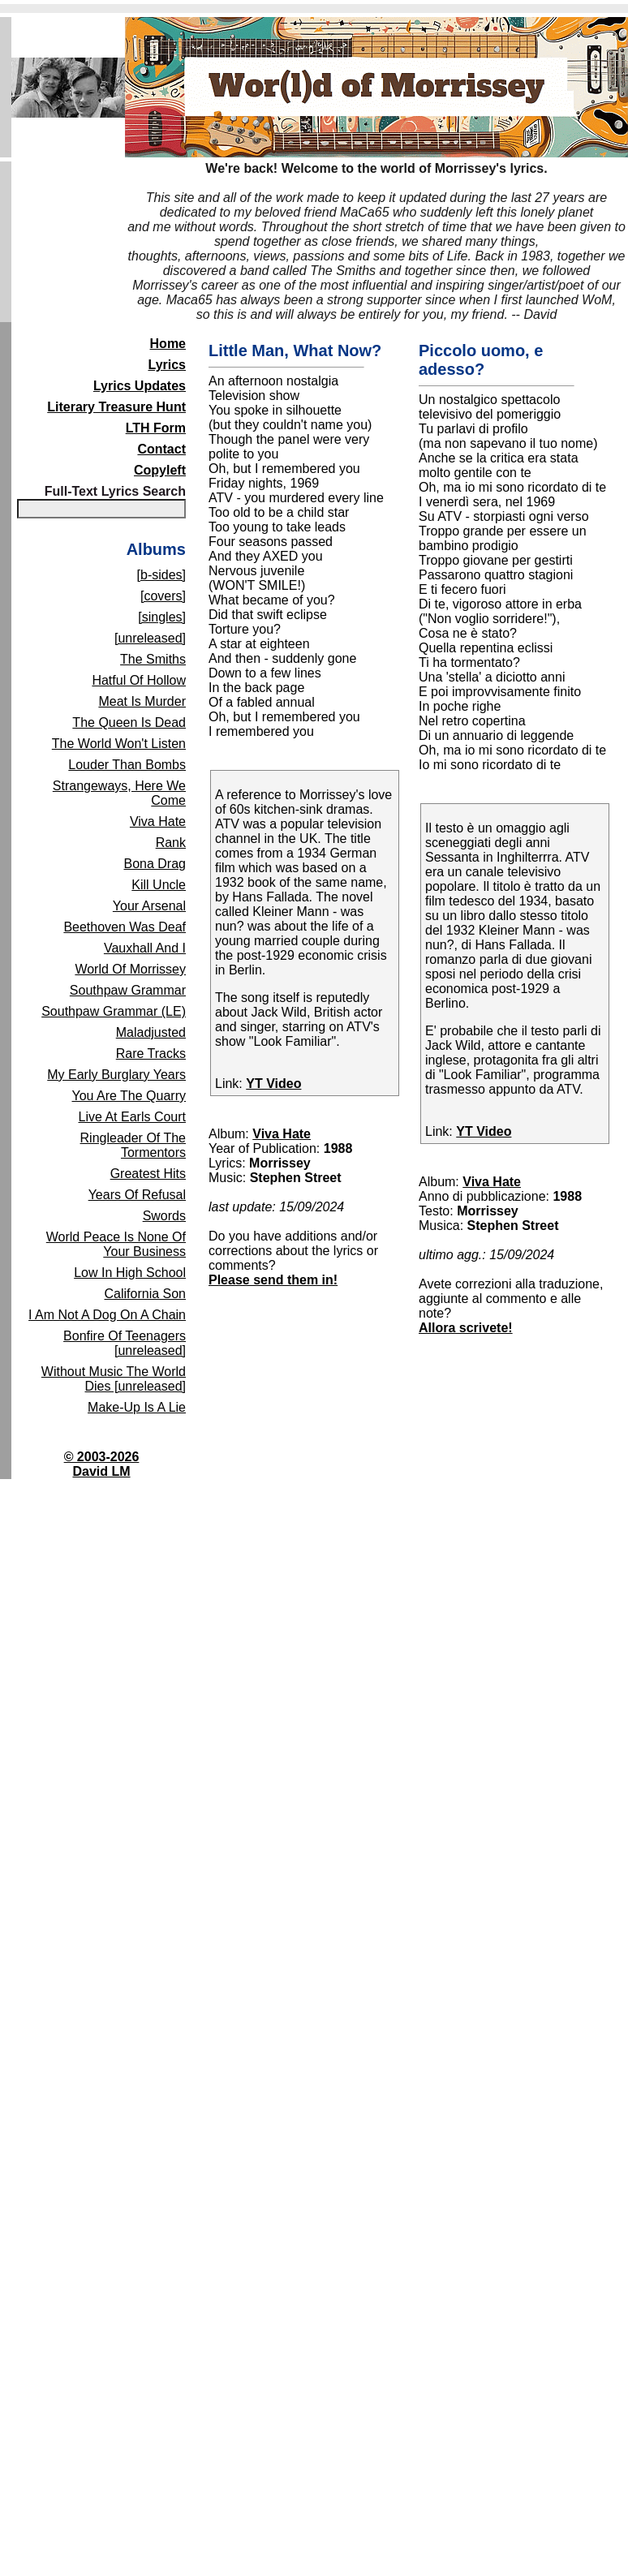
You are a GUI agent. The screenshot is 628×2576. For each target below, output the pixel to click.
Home (168, 343)
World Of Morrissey (130, 969)
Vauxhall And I (145, 948)
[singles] (162, 617)
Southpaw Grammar (128, 990)
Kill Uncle (158, 885)
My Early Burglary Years (116, 1075)
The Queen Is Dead (129, 722)
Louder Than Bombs (127, 765)
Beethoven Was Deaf (124, 927)
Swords (164, 1216)
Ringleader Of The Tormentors (133, 1145)
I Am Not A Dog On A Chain (107, 1315)
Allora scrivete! (466, 1328)
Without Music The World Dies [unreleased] (113, 1379)
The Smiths (153, 659)
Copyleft (160, 470)
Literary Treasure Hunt (116, 407)
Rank (171, 842)
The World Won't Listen (119, 743)
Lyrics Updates (139, 386)
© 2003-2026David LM (102, 1464)
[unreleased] (150, 638)
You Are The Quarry (128, 1096)
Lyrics (167, 365)
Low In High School (130, 1272)
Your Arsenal (149, 906)
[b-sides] (161, 575)
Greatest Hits (148, 1173)
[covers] (163, 596)
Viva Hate (158, 821)
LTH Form (156, 428)
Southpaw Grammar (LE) (113, 1011)
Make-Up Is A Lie (137, 1407)
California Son (146, 1294)
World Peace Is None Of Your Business (116, 1244)
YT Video (273, 1083)
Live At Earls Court (133, 1117)
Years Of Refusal (137, 1195)
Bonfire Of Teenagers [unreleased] (124, 1343)
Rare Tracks (151, 1053)
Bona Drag (155, 864)
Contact (161, 449)
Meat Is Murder (142, 701)
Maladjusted (151, 1032)
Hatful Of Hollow (139, 680)
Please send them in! (273, 1280)
